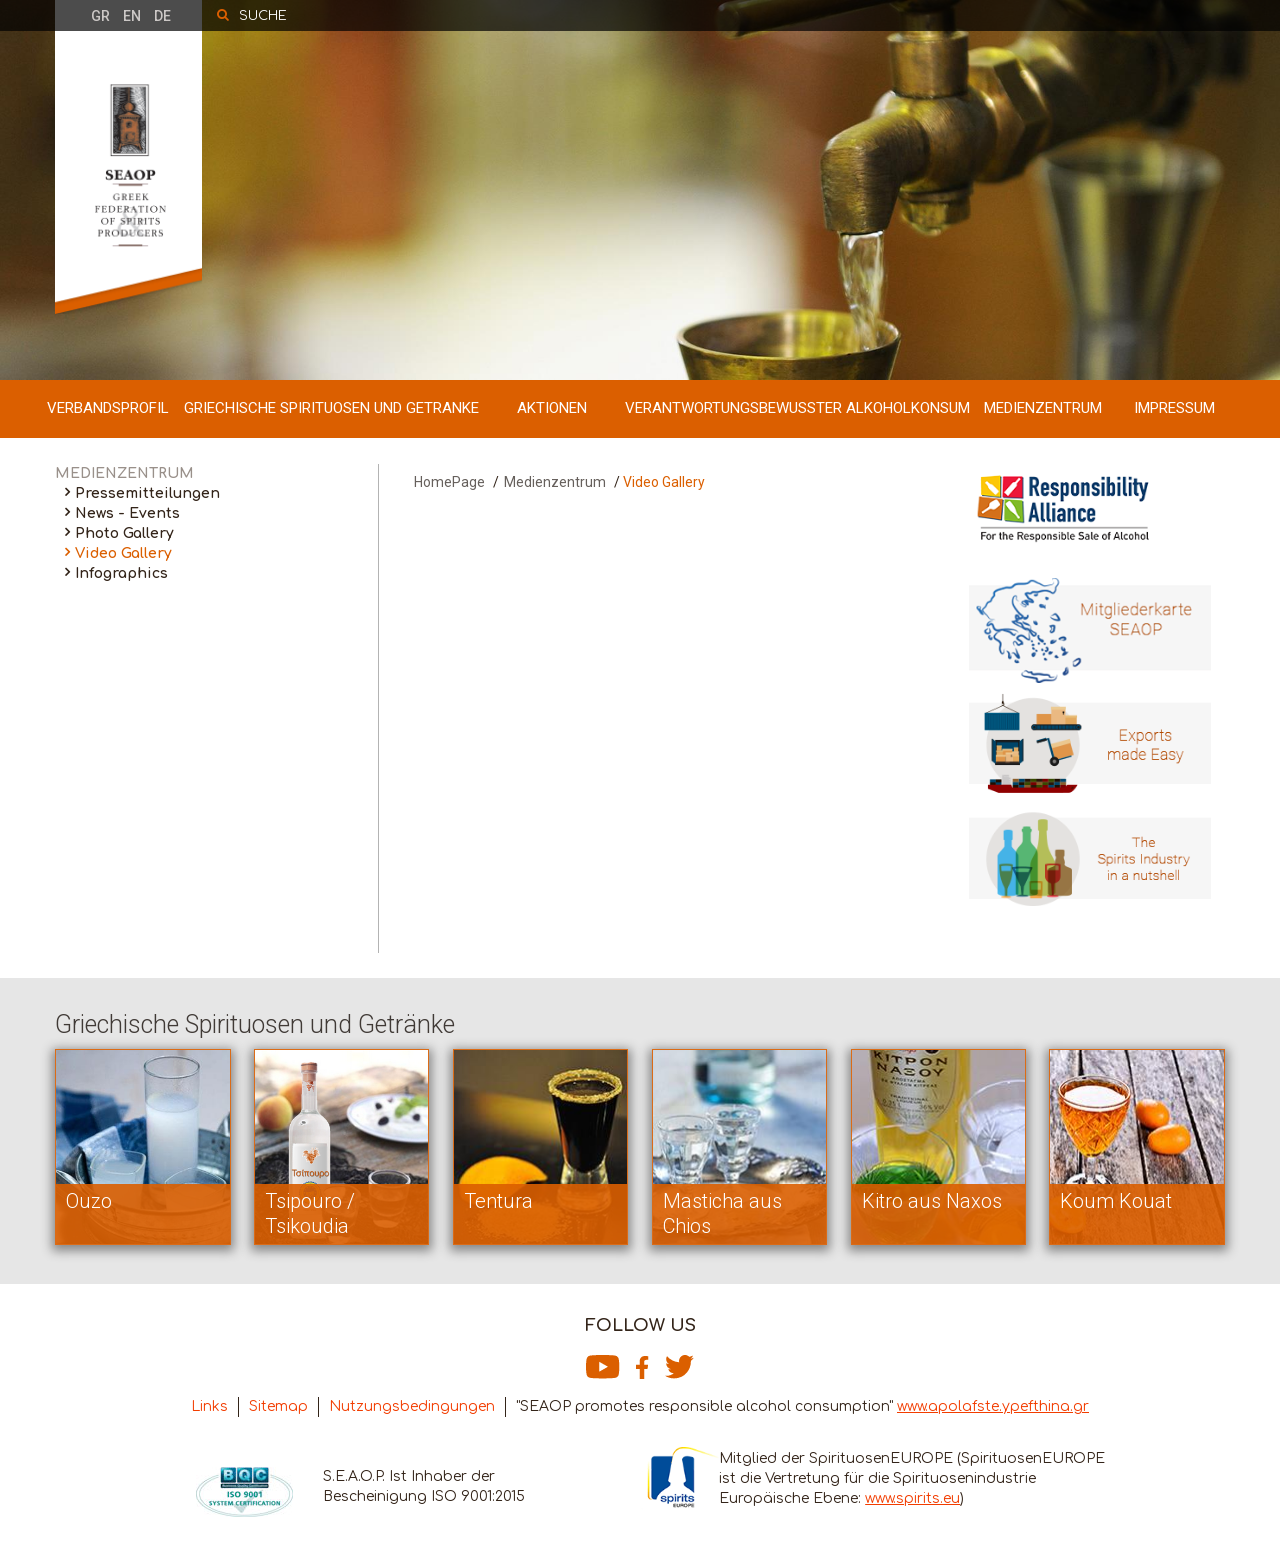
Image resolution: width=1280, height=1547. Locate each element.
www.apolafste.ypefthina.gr (993, 1406)
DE (162, 16)
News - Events (127, 513)
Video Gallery (123, 553)
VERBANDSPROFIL (108, 408)
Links (209, 1406)
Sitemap (278, 1406)
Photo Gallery (124, 533)
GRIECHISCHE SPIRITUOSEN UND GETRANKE (331, 408)
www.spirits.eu (912, 1498)
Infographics (121, 573)
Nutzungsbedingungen (412, 1406)
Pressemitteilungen (147, 493)
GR (100, 16)
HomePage (449, 482)
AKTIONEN (552, 408)
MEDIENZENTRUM (1043, 408)
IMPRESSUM (1174, 408)
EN (132, 16)
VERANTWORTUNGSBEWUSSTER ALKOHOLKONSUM (797, 408)
